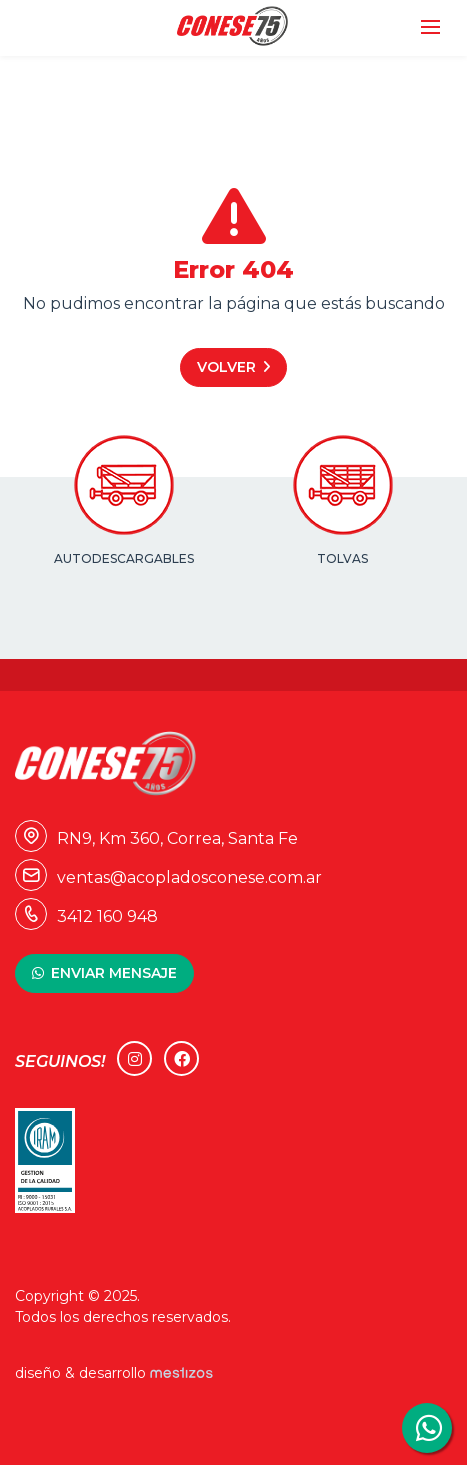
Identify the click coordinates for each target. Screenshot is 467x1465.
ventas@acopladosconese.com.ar (168, 877)
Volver (226, 367)
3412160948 (427, 1428)
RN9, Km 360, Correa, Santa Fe (156, 838)
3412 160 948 (86, 916)
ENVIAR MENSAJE (114, 973)
